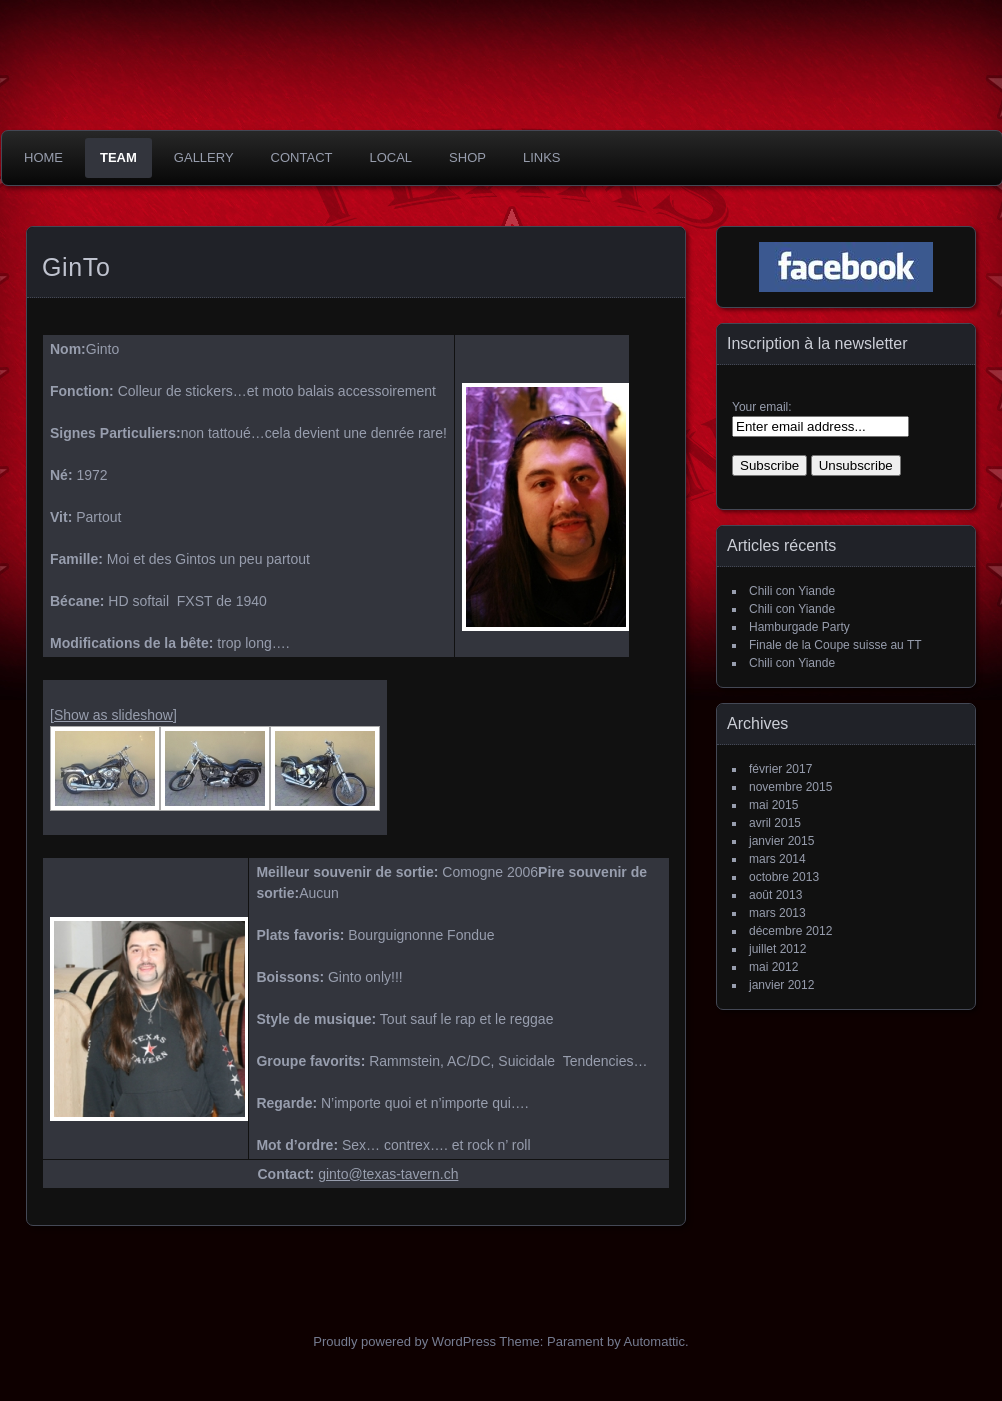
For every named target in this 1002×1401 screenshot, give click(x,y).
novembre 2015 (790, 787)
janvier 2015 (781, 841)
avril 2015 (775, 823)
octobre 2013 (784, 877)
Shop (467, 157)
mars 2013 (777, 913)
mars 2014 (777, 859)
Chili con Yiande (792, 591)
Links (542, 157)
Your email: (762, 407)
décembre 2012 (790, 931)
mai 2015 (773, 805)
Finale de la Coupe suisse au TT (835, 645)
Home (43, 157)
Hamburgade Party (799, 627)
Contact (302, 157)
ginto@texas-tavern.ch (388, 1174)
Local (390, 157)
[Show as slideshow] (113, 715)
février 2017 (780, 769)
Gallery (204, 157)
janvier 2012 (781, 985)
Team (118, 157)
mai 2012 (773, 967)
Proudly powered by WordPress (404, 1341)
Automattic (654, 1341)
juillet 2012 (777, 949)
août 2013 (775, 895)
